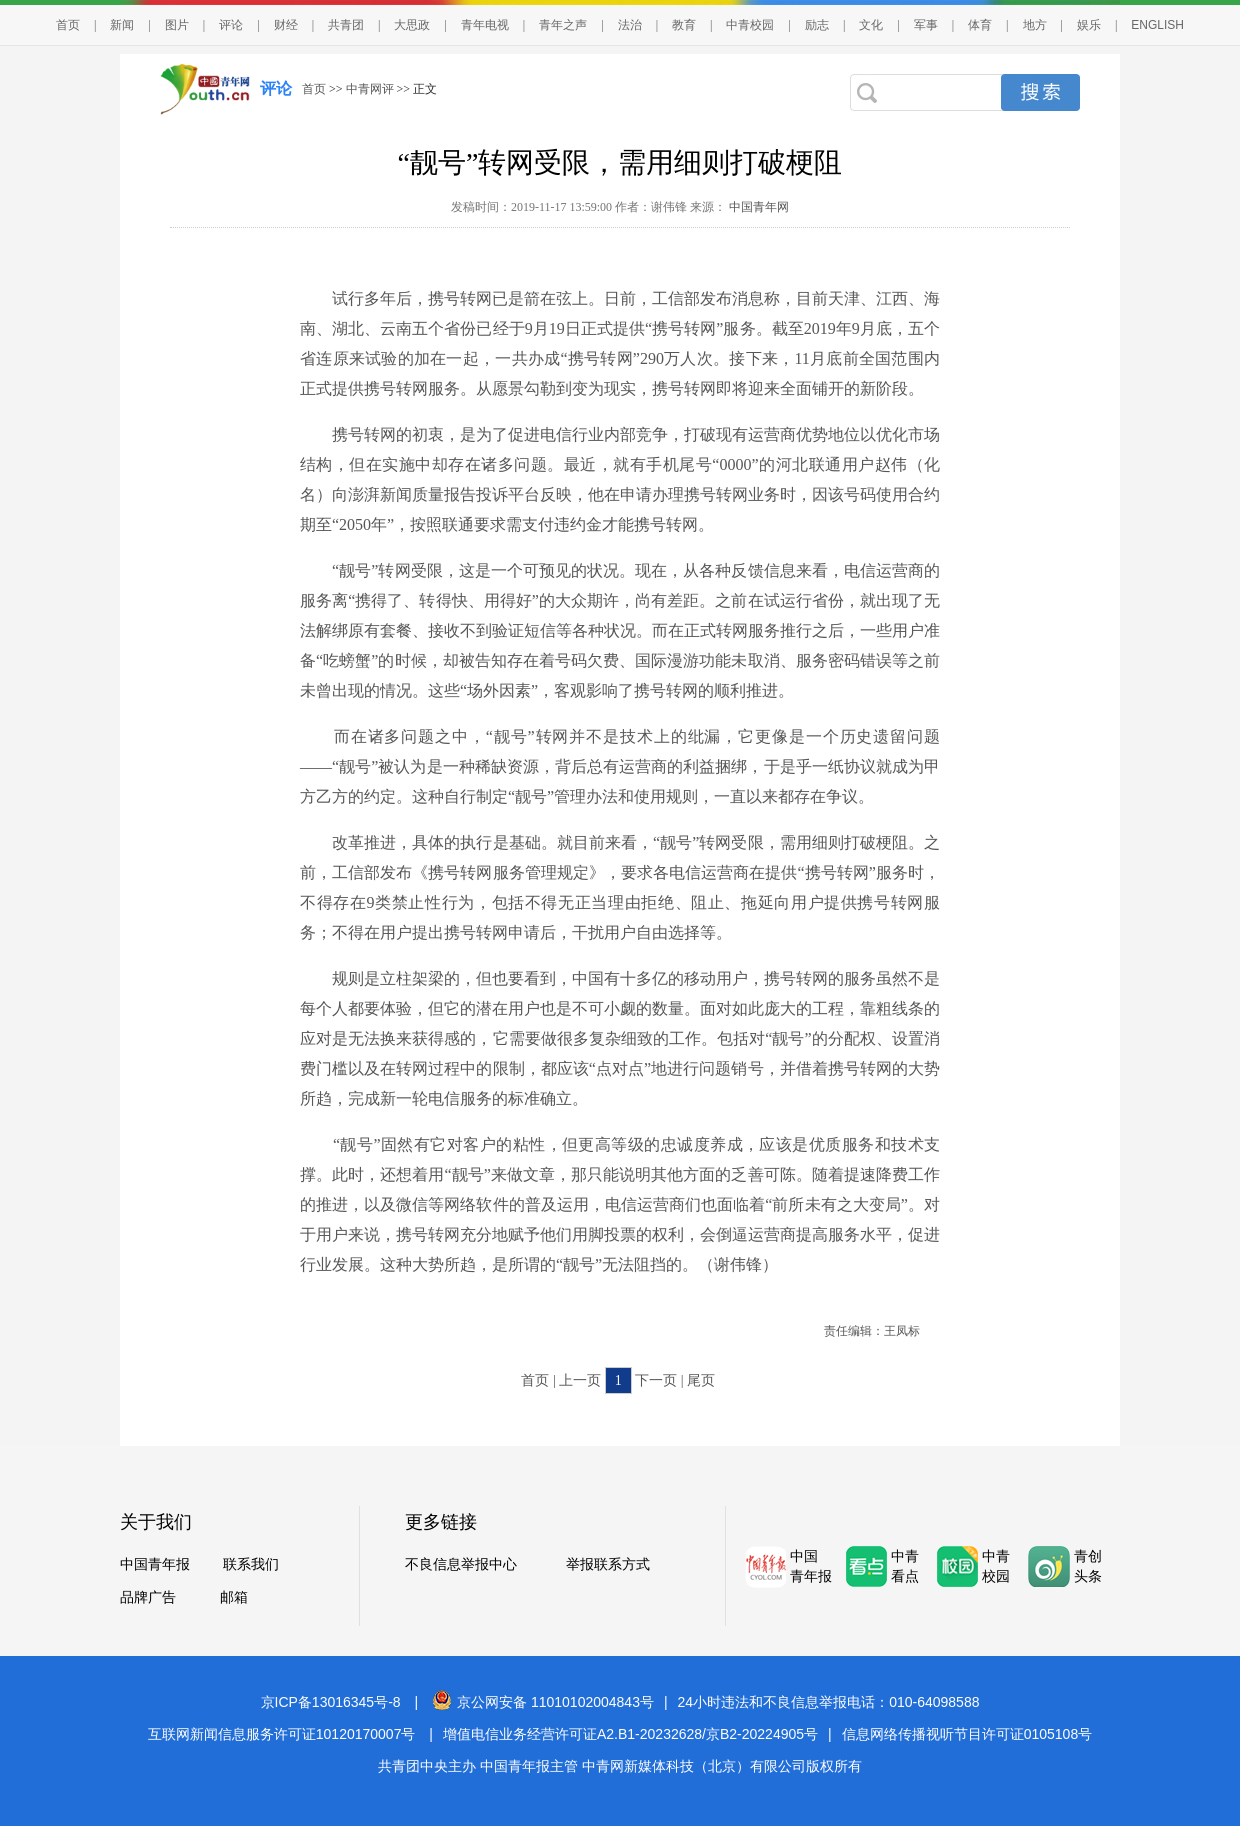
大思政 (412, 25)
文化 (871, 25)
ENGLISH (1157, 25)
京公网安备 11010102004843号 (543, 1702)
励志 (817, 25)
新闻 (122, 25)
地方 (1035, 25)
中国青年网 (759, 207)
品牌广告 (148, 1597)
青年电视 (485, 25)
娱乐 (1089, 25)
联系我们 (251, 1564)
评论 (231, 25)
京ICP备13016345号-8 (331, 1702)
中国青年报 (155, 1564)
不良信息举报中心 (461, 1564)
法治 (630, 25)
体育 (980, 25)
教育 (684, 25)
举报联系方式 (608, 1564)
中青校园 (750, 25)
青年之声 (563, 25)
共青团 (346, 25)
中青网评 (370, 89)
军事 (926, 25)
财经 (286, 25)
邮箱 (234, 1597)
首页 (68, 25)
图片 (177, 25)
